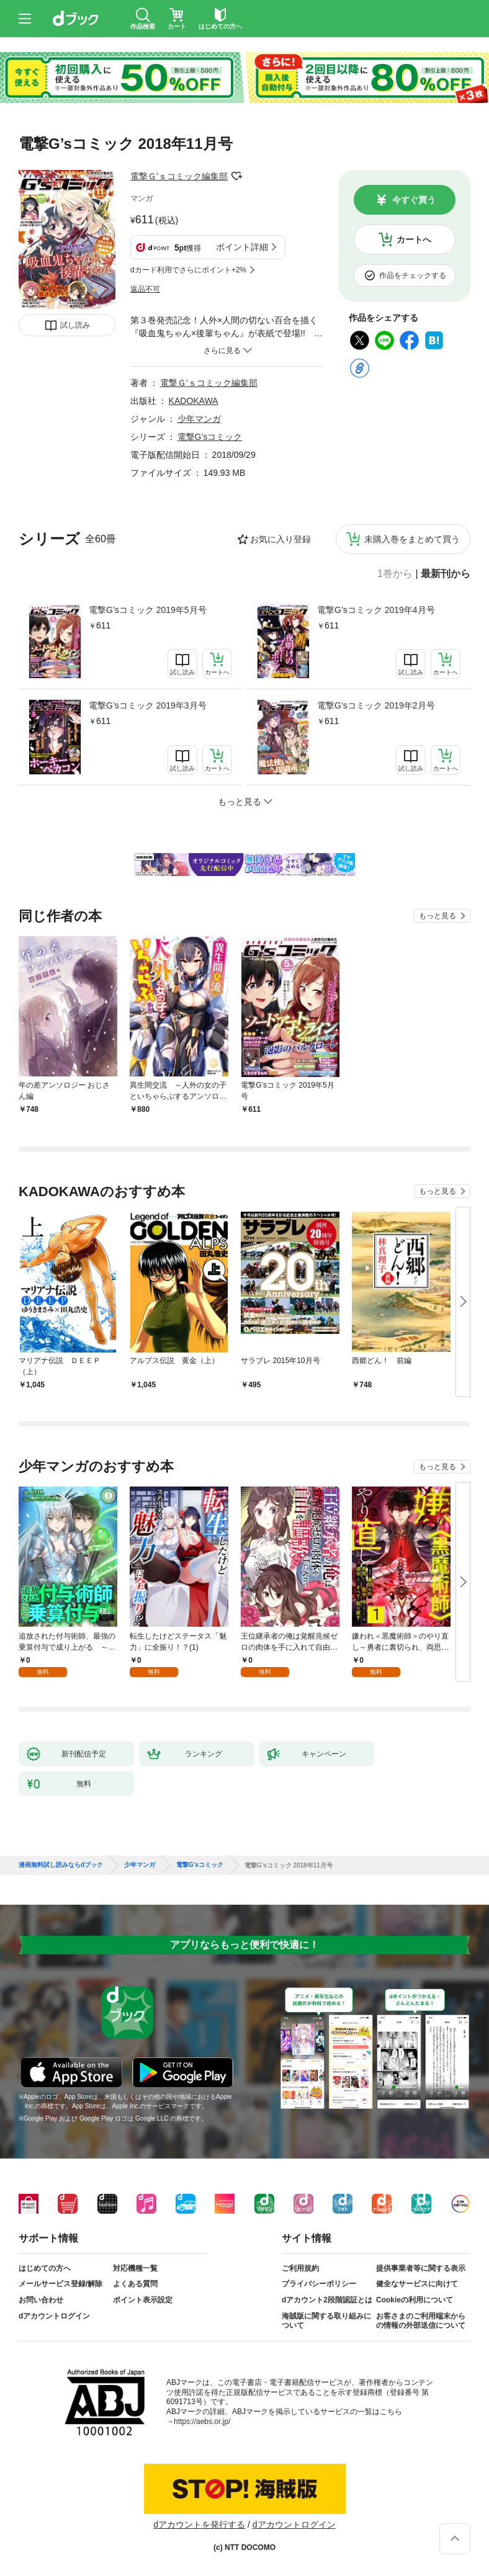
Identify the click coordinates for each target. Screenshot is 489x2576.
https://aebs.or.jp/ (202, 2421)
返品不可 (145, 289)
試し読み (75, 325)
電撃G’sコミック (210, 437)
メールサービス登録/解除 (60, 2283)
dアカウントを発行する (199, 2524)
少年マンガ (199, 419)
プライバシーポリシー (319, 2283)
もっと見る (437, 915)
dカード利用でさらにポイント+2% (188, 270)
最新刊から (445, 574)
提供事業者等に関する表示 (420, 2268)
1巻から (395, 574)
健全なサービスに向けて (417, 2283)
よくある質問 (135, 2283)
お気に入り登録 (280, 539)
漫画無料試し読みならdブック (61, 1865)
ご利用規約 (300, 2268)
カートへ (414, 239)
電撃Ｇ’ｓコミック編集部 (179, 176)
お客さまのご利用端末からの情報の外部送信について (420, 2321)
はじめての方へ (45, 2268)
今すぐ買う (414, 200)
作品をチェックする (412, 275)
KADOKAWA (193, 401)
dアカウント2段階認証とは (327, 2300)
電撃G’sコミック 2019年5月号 (148, 610)
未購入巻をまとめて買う (412, 539)
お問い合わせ (41, 2300)
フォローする (236, 176)
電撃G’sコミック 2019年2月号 (376, 705)
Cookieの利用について (414, 2300)
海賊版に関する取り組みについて (326, 2321)
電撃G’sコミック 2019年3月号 (148, 705)
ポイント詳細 (242, 247)
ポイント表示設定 (143, 2300)
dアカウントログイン (54, 2316)
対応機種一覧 (135, 2268)
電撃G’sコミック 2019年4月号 (376, 610)
